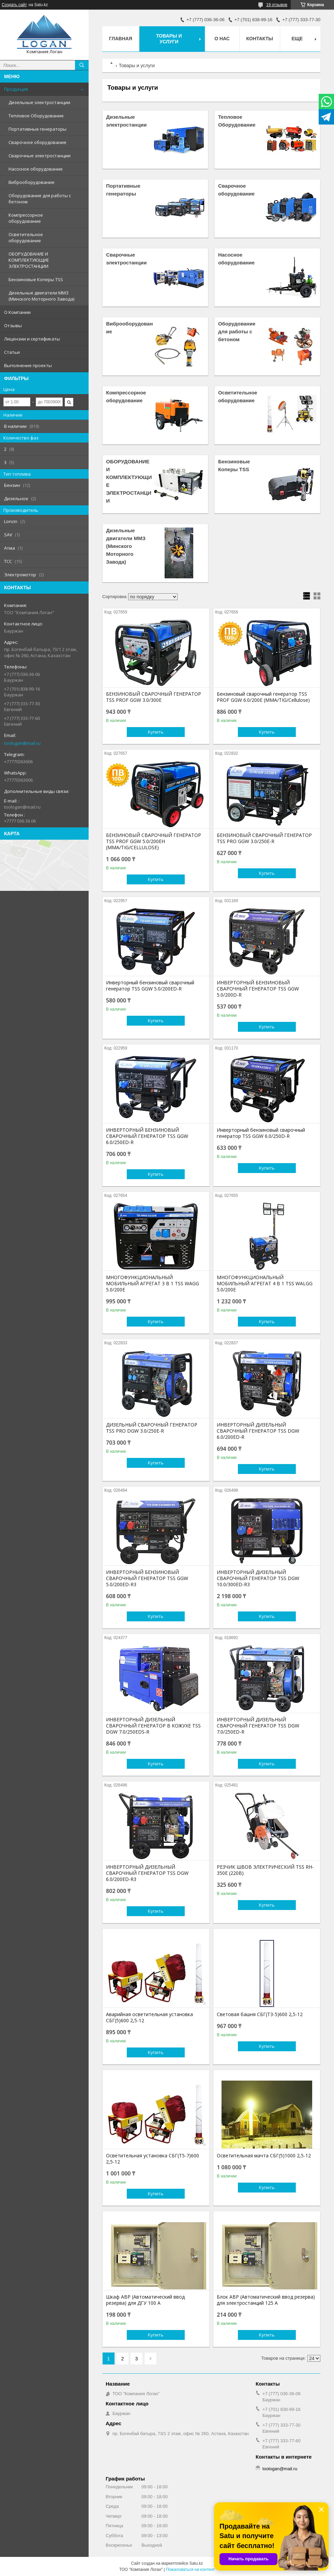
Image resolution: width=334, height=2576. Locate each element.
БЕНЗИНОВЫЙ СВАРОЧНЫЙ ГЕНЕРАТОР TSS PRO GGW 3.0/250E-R (264, 838)
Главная (120, 38)
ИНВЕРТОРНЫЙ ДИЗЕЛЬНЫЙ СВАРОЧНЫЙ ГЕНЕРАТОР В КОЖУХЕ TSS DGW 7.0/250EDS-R (153, 1726)
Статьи (12, 352)
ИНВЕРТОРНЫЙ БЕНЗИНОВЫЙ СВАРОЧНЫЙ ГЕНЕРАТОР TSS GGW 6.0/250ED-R (147, 1136)
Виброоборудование (32, 182)
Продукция (16, 89)
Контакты (259, 38)
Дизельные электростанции (39, 102)
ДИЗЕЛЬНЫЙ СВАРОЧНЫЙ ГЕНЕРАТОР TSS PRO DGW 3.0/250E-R (151, 1428)
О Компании (17, 312)
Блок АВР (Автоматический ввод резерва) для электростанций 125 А (266, 2300)
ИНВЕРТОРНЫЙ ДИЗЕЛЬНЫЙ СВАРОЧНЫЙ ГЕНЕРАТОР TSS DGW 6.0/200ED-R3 (147, 1873)
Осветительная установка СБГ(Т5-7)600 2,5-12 (152, 2159)
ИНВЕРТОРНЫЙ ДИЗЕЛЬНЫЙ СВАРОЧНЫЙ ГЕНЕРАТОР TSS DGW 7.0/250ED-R (258, 1726)
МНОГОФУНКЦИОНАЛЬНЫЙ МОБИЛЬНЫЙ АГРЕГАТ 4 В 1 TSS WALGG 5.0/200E (265, 1283)
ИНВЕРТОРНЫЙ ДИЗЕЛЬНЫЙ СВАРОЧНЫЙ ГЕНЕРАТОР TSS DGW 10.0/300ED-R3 (258, 1578)
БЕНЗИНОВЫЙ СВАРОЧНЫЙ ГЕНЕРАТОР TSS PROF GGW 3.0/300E (153, 697)
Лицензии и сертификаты (32, 339)
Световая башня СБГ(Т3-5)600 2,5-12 (260, 2014)
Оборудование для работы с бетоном (40, 198)
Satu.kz (196, 2563)
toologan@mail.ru (22, 743)
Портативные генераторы (37, 129)
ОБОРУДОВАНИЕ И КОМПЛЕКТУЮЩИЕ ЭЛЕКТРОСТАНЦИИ (29, 260)
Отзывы (13, 325)
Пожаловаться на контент (190, 2569)
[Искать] (82, 65)
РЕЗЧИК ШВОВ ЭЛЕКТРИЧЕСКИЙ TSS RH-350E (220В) (265, 1870)
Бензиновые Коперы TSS (36, 279)
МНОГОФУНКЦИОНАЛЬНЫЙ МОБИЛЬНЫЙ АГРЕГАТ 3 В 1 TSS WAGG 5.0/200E (152, 1283)
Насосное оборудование (36, 169)
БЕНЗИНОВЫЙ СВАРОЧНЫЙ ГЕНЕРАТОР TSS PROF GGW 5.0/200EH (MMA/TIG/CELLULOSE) (153, 841)
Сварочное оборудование (37, 142)
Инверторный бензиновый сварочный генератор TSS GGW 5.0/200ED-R (150, 986)
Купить (156, 732)
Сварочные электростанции (40, 156)
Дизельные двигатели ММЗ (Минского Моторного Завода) (41, 296)
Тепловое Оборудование (36, 116)
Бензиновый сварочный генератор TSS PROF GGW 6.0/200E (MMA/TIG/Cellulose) (263, 697)
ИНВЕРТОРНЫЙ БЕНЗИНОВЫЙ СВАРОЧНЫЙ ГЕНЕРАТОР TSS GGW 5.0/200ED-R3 (147, 1578)
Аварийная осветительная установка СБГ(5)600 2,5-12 (149, 2017)
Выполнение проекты (28, 365)
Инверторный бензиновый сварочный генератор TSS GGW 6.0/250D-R (261, 1133)
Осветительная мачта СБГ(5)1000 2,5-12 (264, 2156)
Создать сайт (14, 4)
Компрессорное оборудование (26, 218)
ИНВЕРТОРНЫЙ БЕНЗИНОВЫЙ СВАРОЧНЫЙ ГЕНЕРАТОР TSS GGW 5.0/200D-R (258, 989)
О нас (222, 38)
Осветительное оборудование (26, 237)
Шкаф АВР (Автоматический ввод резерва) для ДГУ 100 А (145, 2300)
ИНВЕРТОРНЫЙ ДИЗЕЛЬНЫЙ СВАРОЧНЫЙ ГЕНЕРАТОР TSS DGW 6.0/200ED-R (258, 1431)
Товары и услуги (169, 38)
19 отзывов (276, 4)
